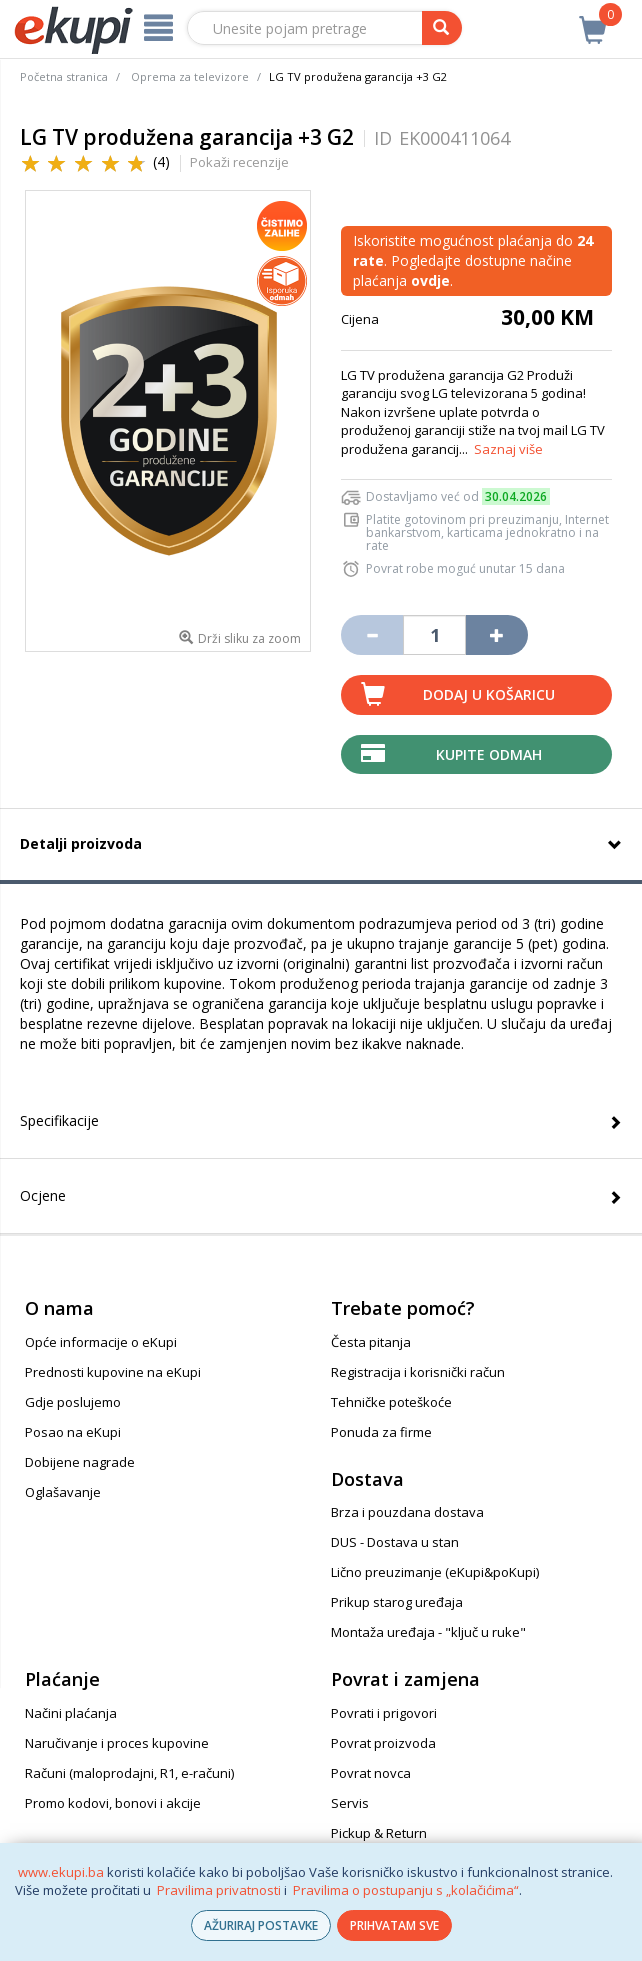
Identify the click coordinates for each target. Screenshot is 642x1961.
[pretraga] (442, 28)
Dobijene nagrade (80, 1462)
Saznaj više (508, 449)
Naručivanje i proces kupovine (117, 1743)
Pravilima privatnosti (219, 1890)
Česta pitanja (371, 1342)
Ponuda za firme (381, 1432)
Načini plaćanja (71, 1713)
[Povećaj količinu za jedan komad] (497, 635)
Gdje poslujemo (73, 1402)
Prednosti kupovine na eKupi (113, 1372)
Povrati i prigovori (384, 1713)
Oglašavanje (63, 1492)
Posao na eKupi (73, 1432)
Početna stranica (64, 76)
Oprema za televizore (190, 76)
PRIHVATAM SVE (394, 1925)
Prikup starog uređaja (397, 1602)
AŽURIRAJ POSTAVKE (261, 1925)
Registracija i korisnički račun (418, 1372)
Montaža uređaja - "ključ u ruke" (428, 1632)
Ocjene (43, 1195)
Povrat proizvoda (383, 1743)
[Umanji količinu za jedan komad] (372, 635)
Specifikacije (59, 1120)
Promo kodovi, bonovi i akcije (113, 1803)
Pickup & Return (379, 1833)
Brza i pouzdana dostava (407, 1512)
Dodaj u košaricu (489, 694)
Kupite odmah (489, 754)
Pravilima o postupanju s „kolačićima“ (406, 1890)
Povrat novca (371, 1773)
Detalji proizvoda (81, 843)
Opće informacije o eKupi (101, 1342)
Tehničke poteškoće (391, 1402)
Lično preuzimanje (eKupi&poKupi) (435, 1572)
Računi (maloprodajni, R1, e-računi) (129, 1773)
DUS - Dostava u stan (395, 1542)
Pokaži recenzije (239, 162)
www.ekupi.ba (61, 1872)
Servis (350, 1803)
